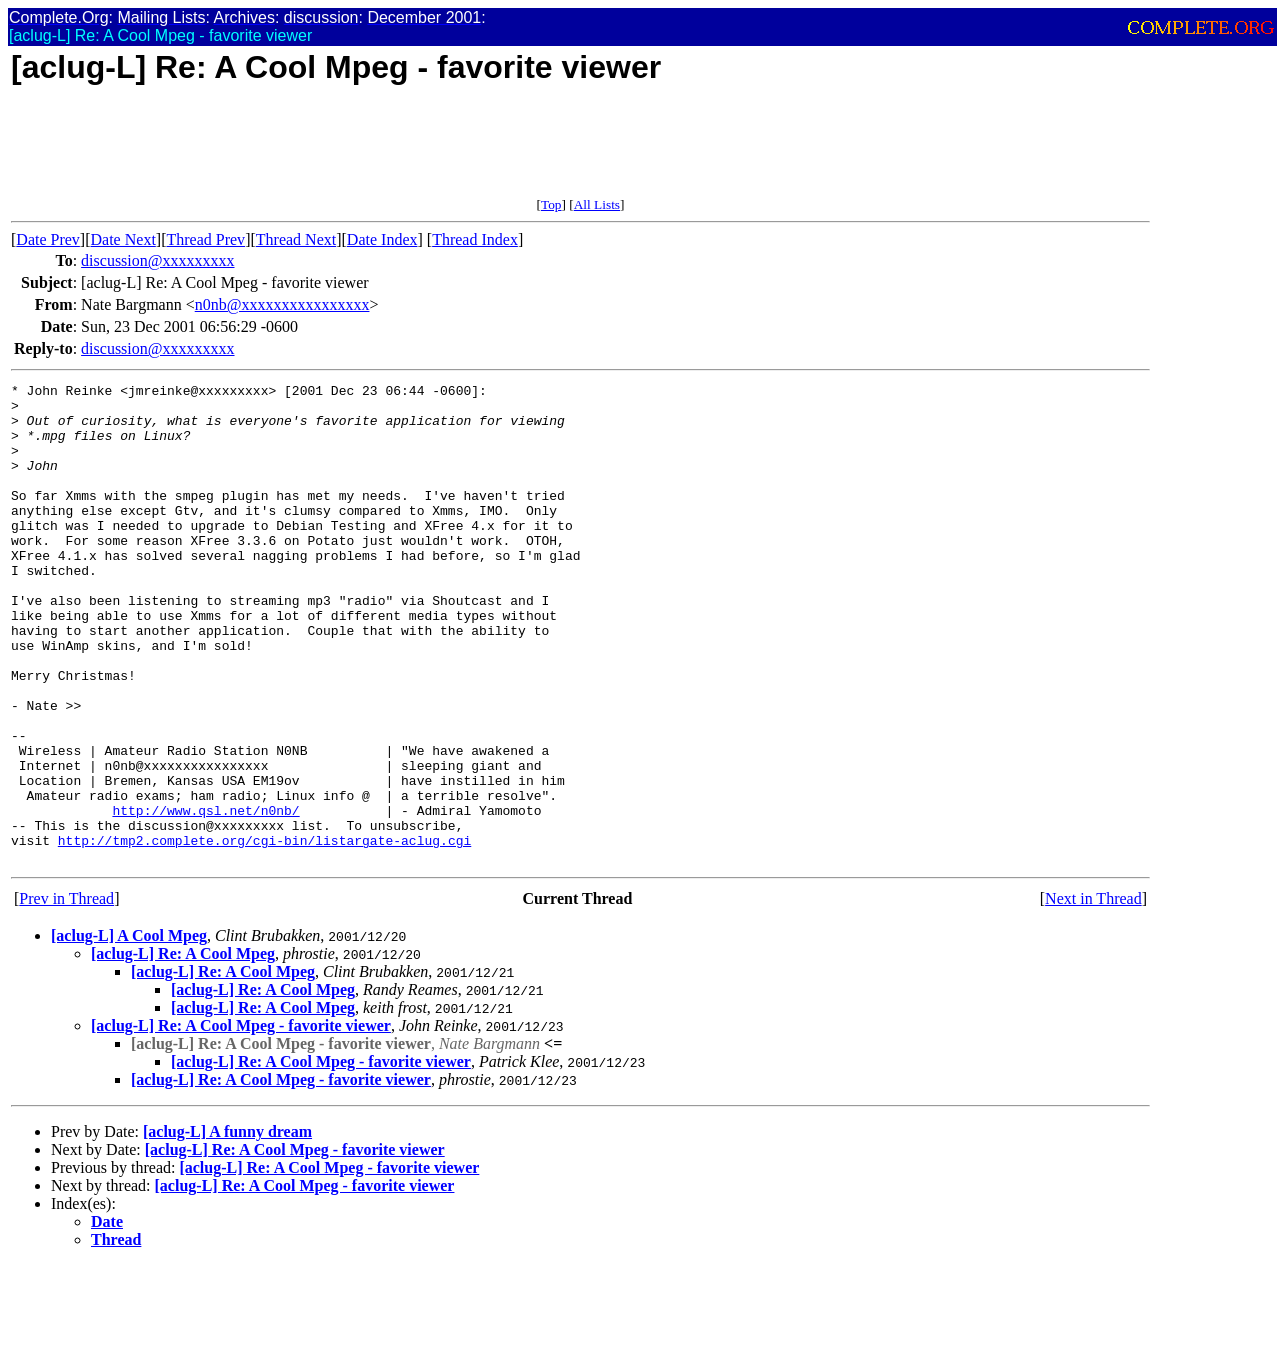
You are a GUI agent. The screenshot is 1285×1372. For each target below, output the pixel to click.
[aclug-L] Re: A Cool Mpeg (183, 1049)
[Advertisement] (375, 152)
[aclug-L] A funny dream (227, 1227)
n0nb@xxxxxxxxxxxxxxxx (282, 304)
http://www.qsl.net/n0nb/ (205, 897)
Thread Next (296, 239)
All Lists (597, 204)
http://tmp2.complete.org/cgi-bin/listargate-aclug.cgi (264, 933)
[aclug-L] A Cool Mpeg (129, 1031)
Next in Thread (1093, 994)
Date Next (123, 239)
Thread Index (475, 239)
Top (551, 204)
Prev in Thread (66, 994)
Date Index (382, 239)
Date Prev (48, 239)
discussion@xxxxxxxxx (157, 260)
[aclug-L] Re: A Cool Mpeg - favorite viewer (241, 1121)
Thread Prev (205, 239)
